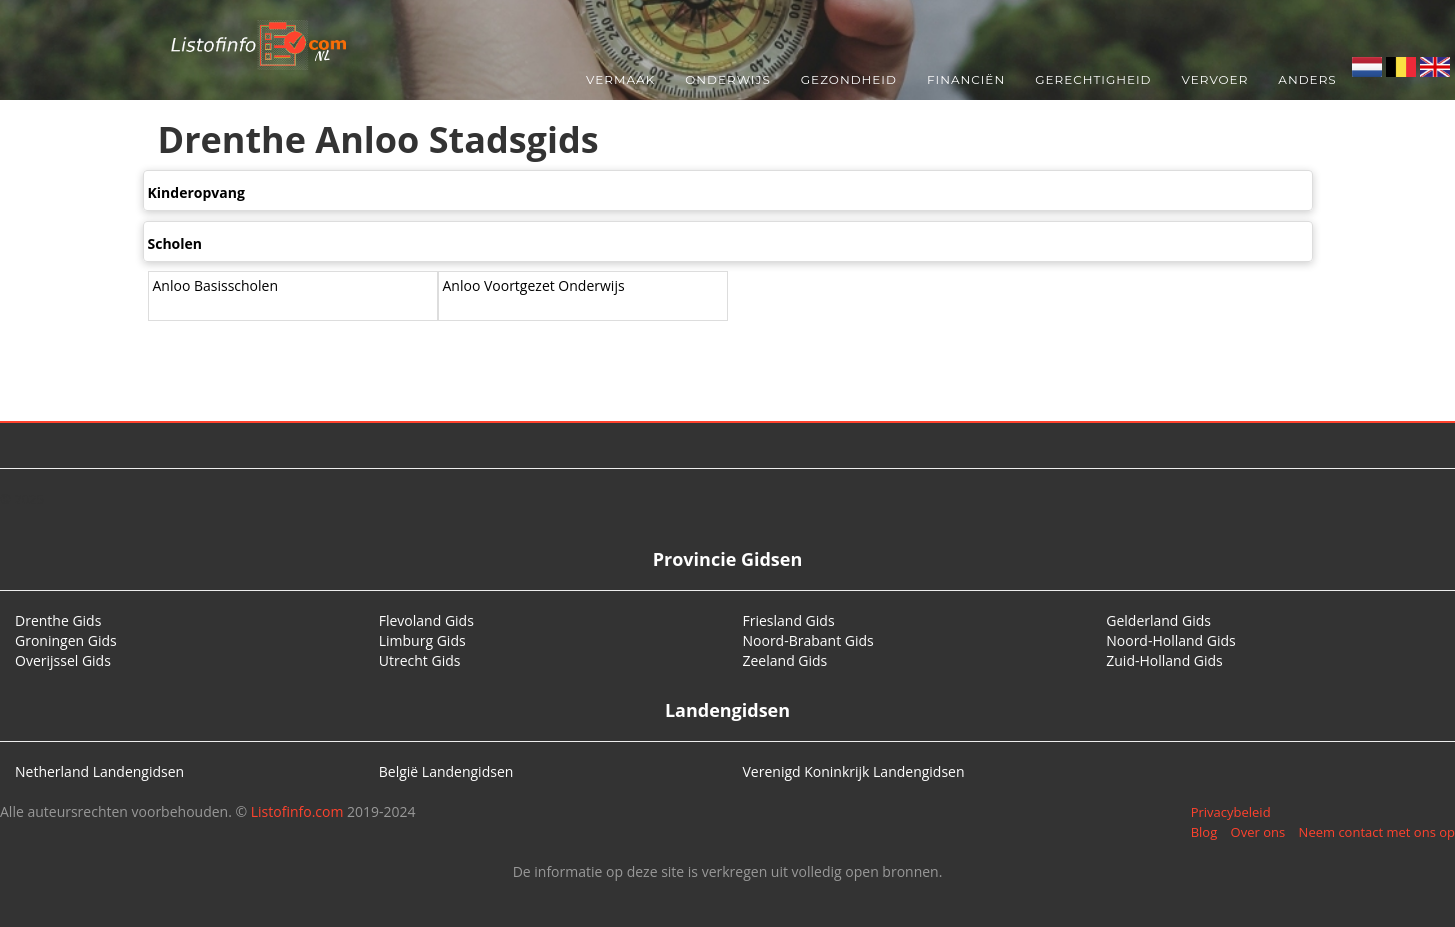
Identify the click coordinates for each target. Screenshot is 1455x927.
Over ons (1258, 832)
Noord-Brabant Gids (808, 640)
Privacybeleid (1231, 812)
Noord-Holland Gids (1171, 640)
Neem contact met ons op (1377, 832)
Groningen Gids (66, 640)
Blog (1204, 832)
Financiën (966, 79)
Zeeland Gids (785, 660)
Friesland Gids (789, 620)
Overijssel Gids (63, 660)
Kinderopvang (196, 192)
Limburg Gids (422, 640)
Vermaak (620, 79)
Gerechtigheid (1093, 79)
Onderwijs (728, 79)
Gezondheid (849, 79)
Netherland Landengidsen (99, 771)
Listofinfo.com (297, 811)
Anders (1307, 79)
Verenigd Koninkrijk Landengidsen (854, 771)
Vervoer (1215, 79)
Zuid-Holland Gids (1164, 660)
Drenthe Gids (58, 620)
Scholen (175, 243)
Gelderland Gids (1158, 620)
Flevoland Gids (426, 620)
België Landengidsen (446, 771)
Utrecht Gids (420, 660)
